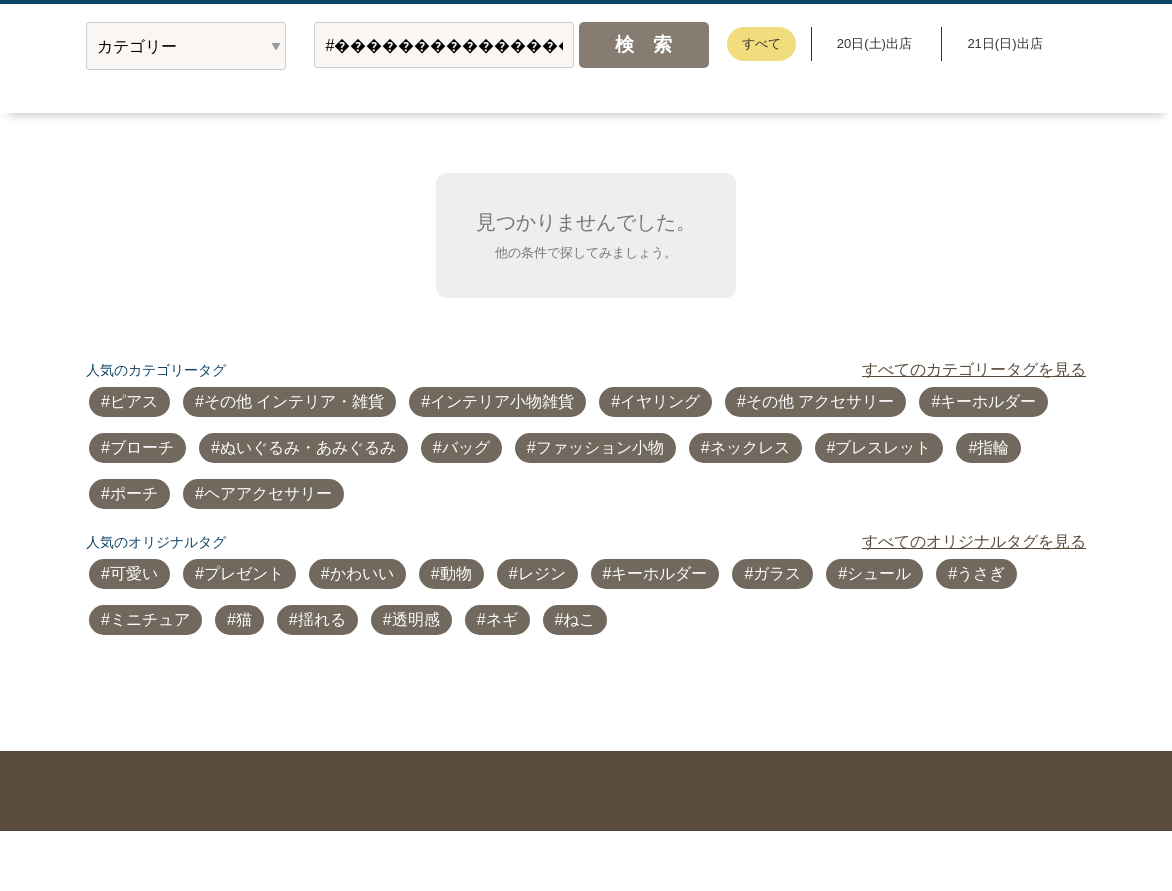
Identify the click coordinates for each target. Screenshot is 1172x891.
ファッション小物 (600, 447)
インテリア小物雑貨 (502, 401)
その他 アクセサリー (820, 401)
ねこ (579, 619)
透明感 (416, 619)
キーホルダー (988, 401)
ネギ (502, 619)
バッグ (466, 447)
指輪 (993, 447)
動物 (456, 573)
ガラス (777, 573)
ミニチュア (150, 619)
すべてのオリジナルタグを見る (974, 541)
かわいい (362, 573)
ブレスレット (883, 447)
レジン (542, 573)
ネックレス (750, 447)
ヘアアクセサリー (268, 493)
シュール (879, 573)
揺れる (322, 619)
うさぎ (981, 573)
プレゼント (244, 573)
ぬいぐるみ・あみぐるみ (308, 447)
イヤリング (660, 401)
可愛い (134, 573)
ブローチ (142, 447)
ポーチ (134, 493)
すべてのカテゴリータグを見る (974, 369)
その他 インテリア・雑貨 (294, 401)
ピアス (134, 401)
